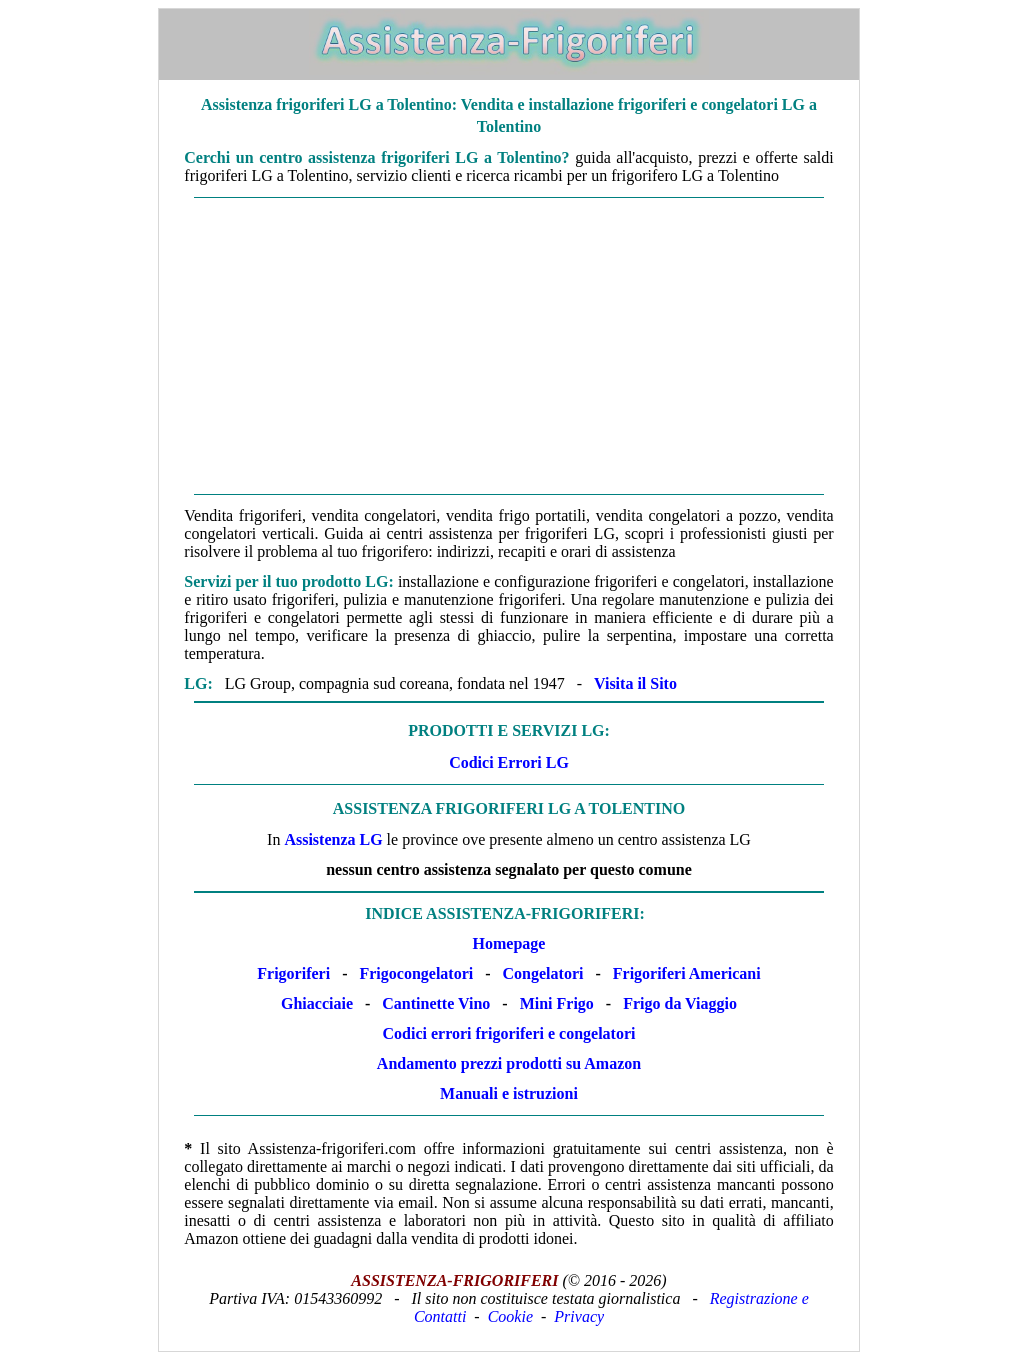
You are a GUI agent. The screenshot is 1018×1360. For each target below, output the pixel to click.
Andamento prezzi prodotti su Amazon (509, 1063)
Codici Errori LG (509, 762)
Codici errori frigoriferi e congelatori (509, 1033)
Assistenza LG (333, 839)
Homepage (509, 943)
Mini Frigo (557, 1003)
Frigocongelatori (416, 973)
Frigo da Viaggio (680, 1003)
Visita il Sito (635, 683)
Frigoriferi (293, 973)
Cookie (510, 1316)
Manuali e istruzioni (509, 1093)
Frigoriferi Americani (687, 973)
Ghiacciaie (317, 1003)
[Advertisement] (508, 346)
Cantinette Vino (436, 1003)
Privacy (579, 1316)
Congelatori (543, 973)
